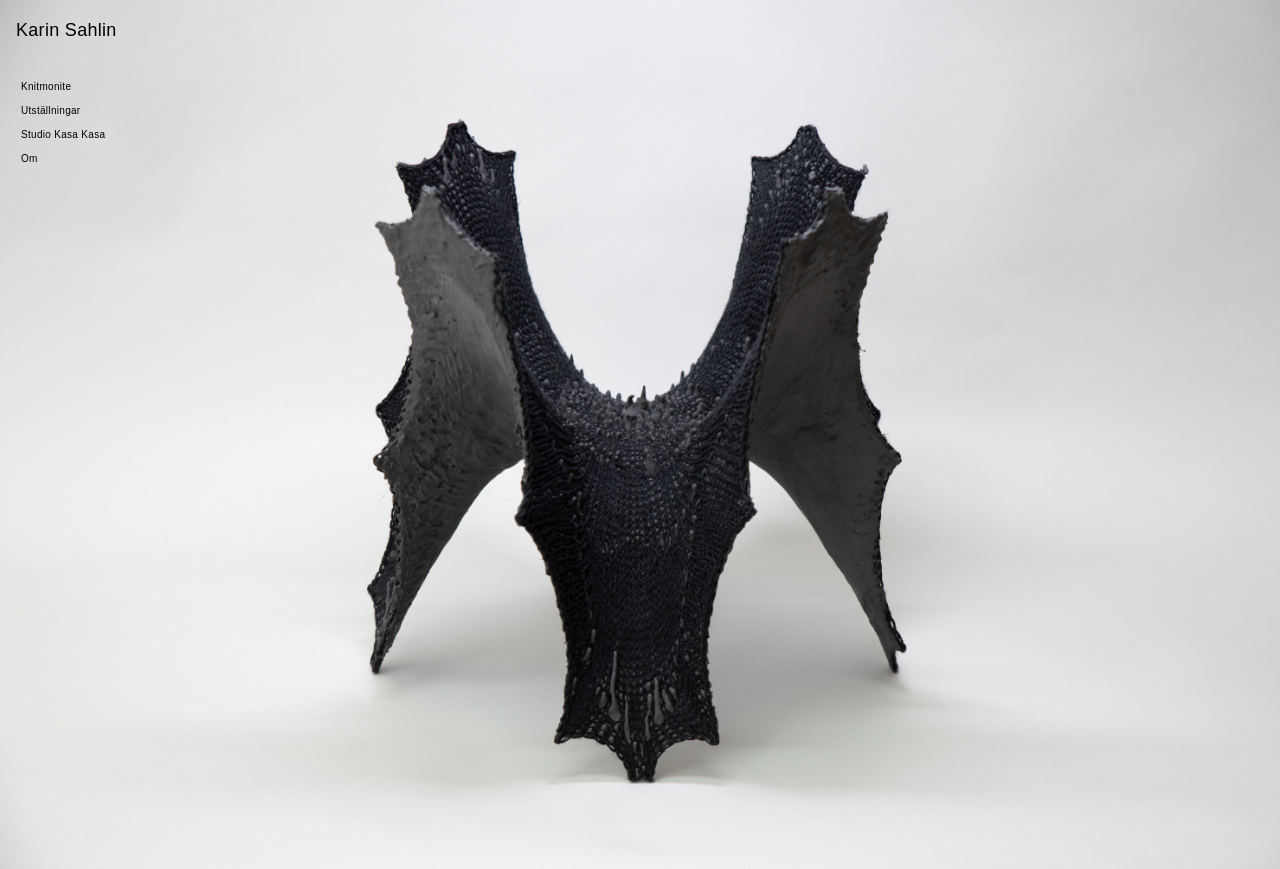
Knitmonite (46, 86)
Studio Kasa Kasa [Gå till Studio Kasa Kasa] (63, 134)
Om (29, 158)
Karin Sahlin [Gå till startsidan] (66, 30)
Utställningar (50, 110)
